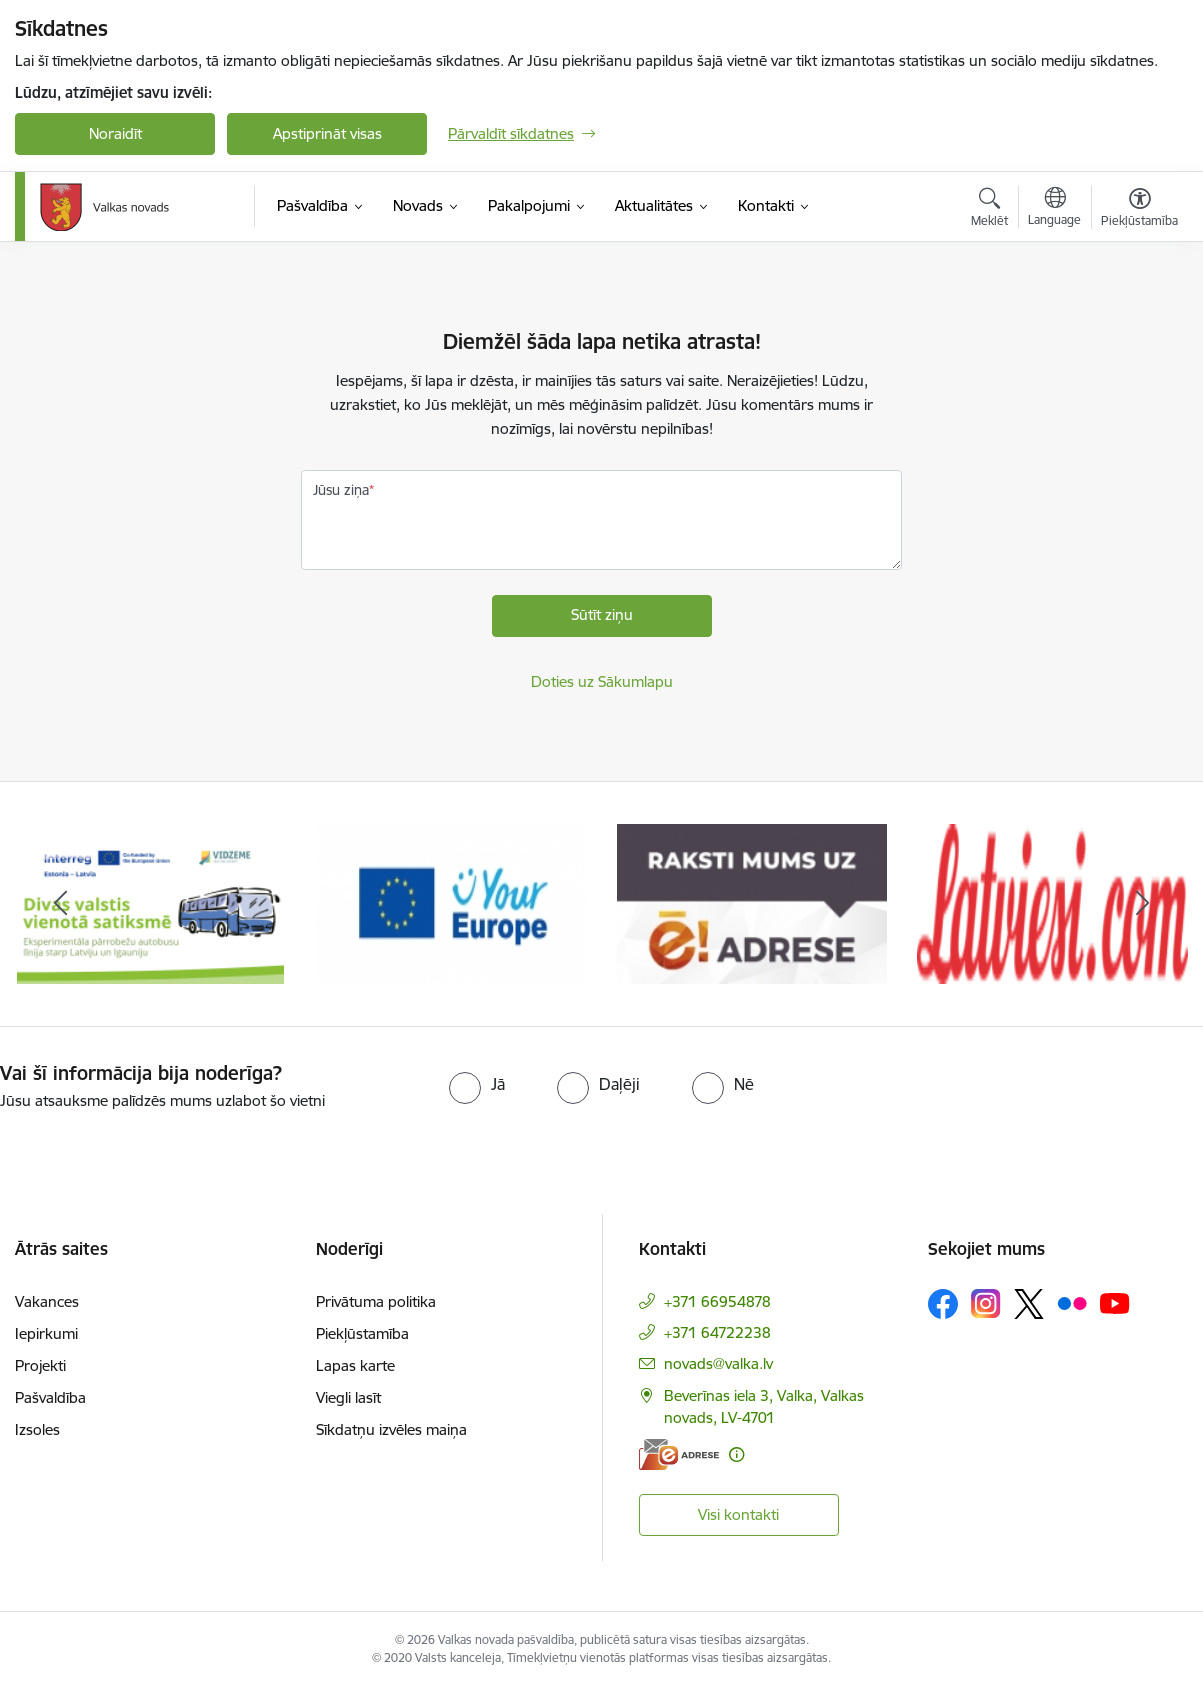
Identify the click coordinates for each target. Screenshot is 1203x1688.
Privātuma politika (376, 1301)
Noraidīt (115, 133)
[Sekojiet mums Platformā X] (1029, 1304)
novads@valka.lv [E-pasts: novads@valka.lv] (718, 1363)
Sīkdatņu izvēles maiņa (391, 1429)
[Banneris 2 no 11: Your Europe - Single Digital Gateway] (451, 902)
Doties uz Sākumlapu (602, 681)
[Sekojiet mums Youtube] (1115, 1303)
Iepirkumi (46, 1333)
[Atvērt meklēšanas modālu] (989, 210)
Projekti (40, 1365)
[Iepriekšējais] (60, 904)
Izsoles (37, 1429)
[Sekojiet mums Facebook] (943, 1304)
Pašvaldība (50, 1397)
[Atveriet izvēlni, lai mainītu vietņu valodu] (1054, 209)
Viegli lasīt (348, 1397)
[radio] (477, 1084)
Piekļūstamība (362, 1333)
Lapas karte (355, 1365)
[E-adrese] (679, 1454)
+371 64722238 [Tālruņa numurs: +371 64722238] (717, 1332)
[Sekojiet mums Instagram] (986, 1303)
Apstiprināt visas (327, 133)
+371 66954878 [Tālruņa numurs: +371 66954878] (717, 1301)
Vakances (47, 1301)
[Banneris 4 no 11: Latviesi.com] (1052, 902)
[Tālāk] (1143, 904)
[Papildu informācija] (736, 1454)
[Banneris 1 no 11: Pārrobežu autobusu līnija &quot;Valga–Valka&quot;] (150, 902)
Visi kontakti (738, 1514)
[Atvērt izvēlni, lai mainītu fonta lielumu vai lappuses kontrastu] (1139, 210)
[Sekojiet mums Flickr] (1072, 1303)
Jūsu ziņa (341, 490)
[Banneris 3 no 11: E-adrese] (752, 902)
